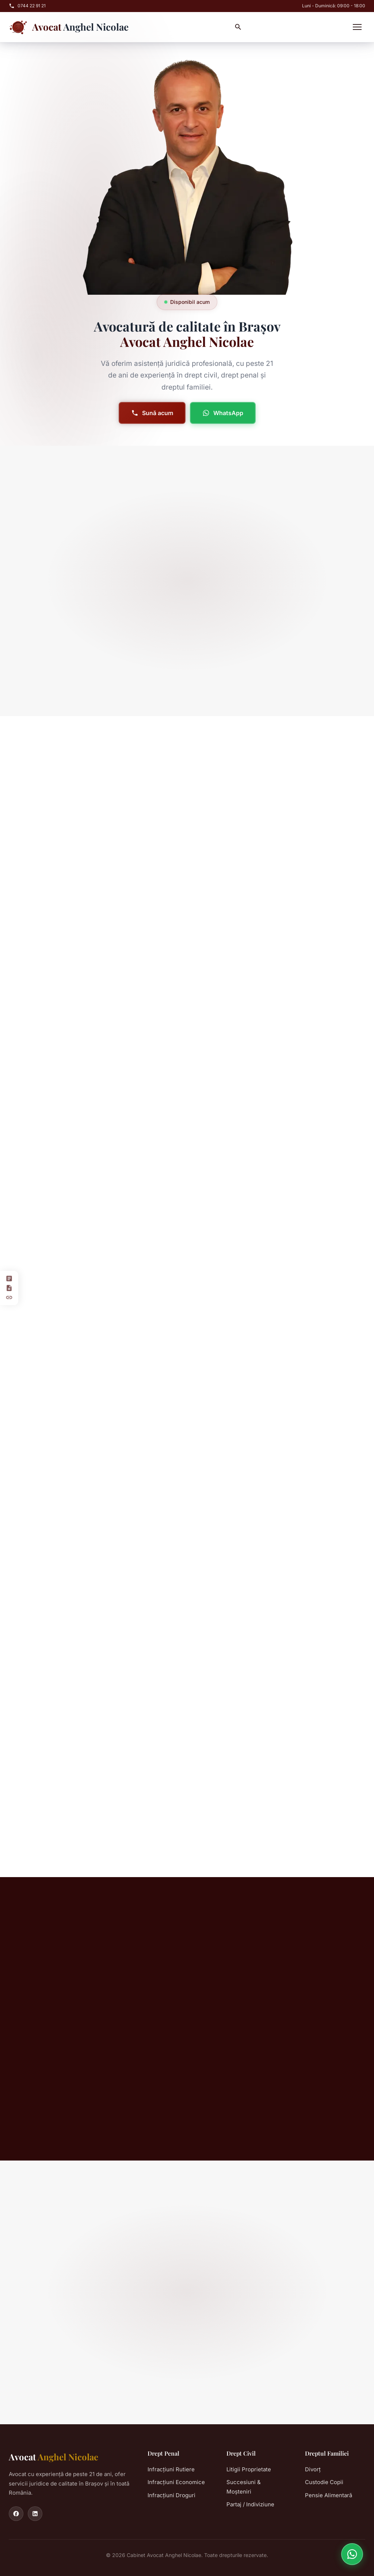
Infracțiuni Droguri (171, 2495)
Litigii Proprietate (248, 2469)
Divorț (313, 2469)
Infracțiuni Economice (176, 2482)
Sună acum (151, 413)
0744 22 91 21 (27, 6)
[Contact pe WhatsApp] (352, 2554)
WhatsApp (222, 413)
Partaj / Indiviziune (250, 2504)
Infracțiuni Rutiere (171, 2469)
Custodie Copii (324, 2482)
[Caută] (238, 27)
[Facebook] (16, 2513)
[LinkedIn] (35, 2513)
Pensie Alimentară (328, 2495)
